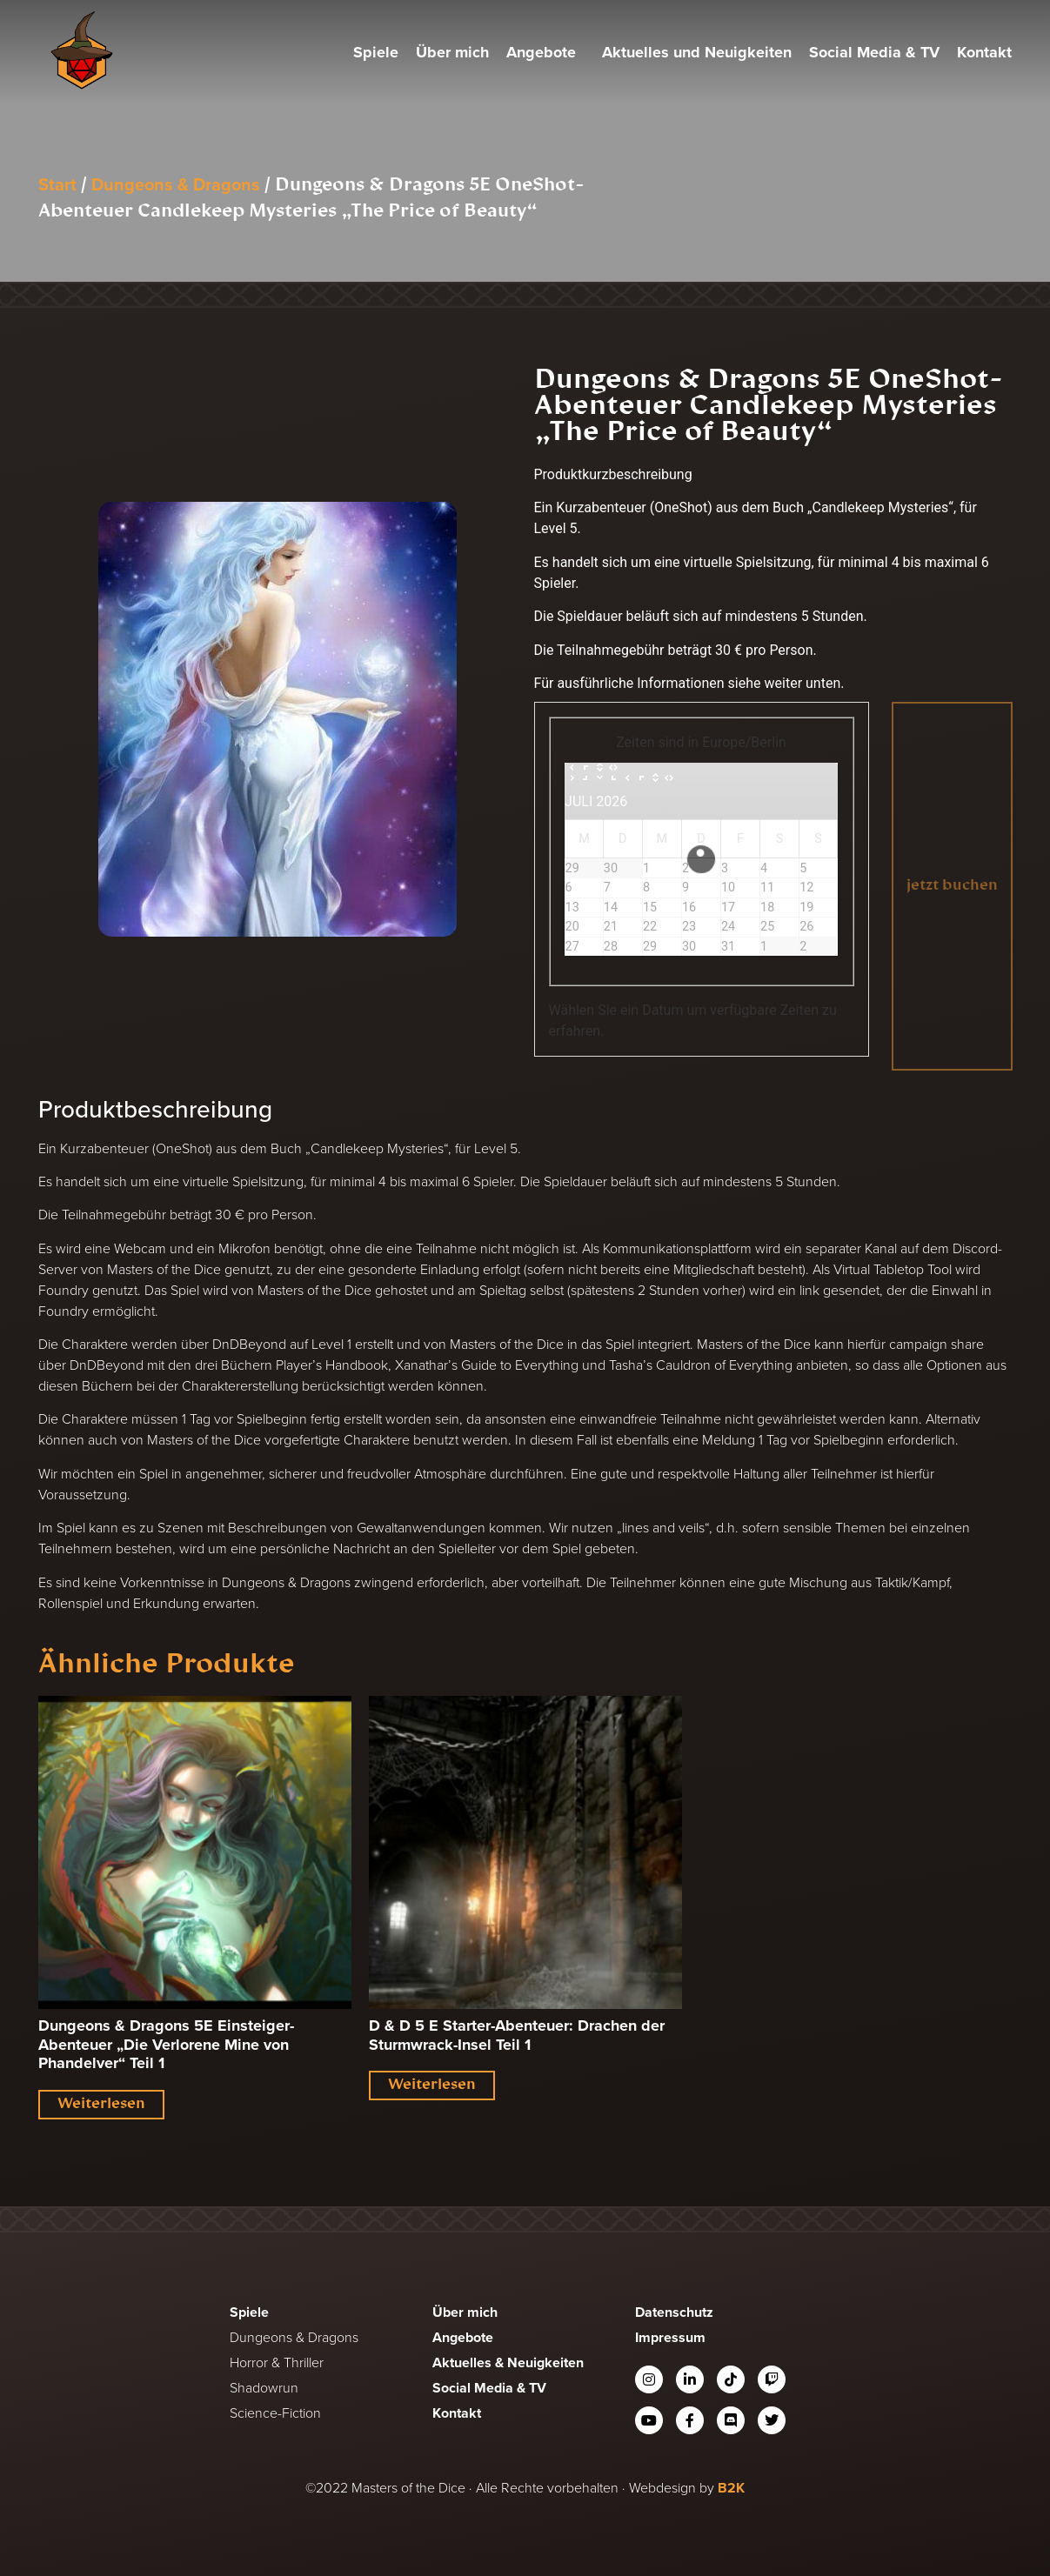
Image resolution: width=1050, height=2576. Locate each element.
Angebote (545, 52)
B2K (731, 2488)
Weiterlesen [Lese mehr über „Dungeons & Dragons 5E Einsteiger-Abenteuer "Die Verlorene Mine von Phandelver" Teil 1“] (101, 2105)
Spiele (375, 52)
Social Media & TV (874, 52)
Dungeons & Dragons (175, 184)
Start (57, 184)
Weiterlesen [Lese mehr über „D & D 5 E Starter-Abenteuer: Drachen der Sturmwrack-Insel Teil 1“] (432, 2085)
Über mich (452, 52)
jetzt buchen (952, 886)
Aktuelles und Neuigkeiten (697, 52)
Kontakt (984, 52)
